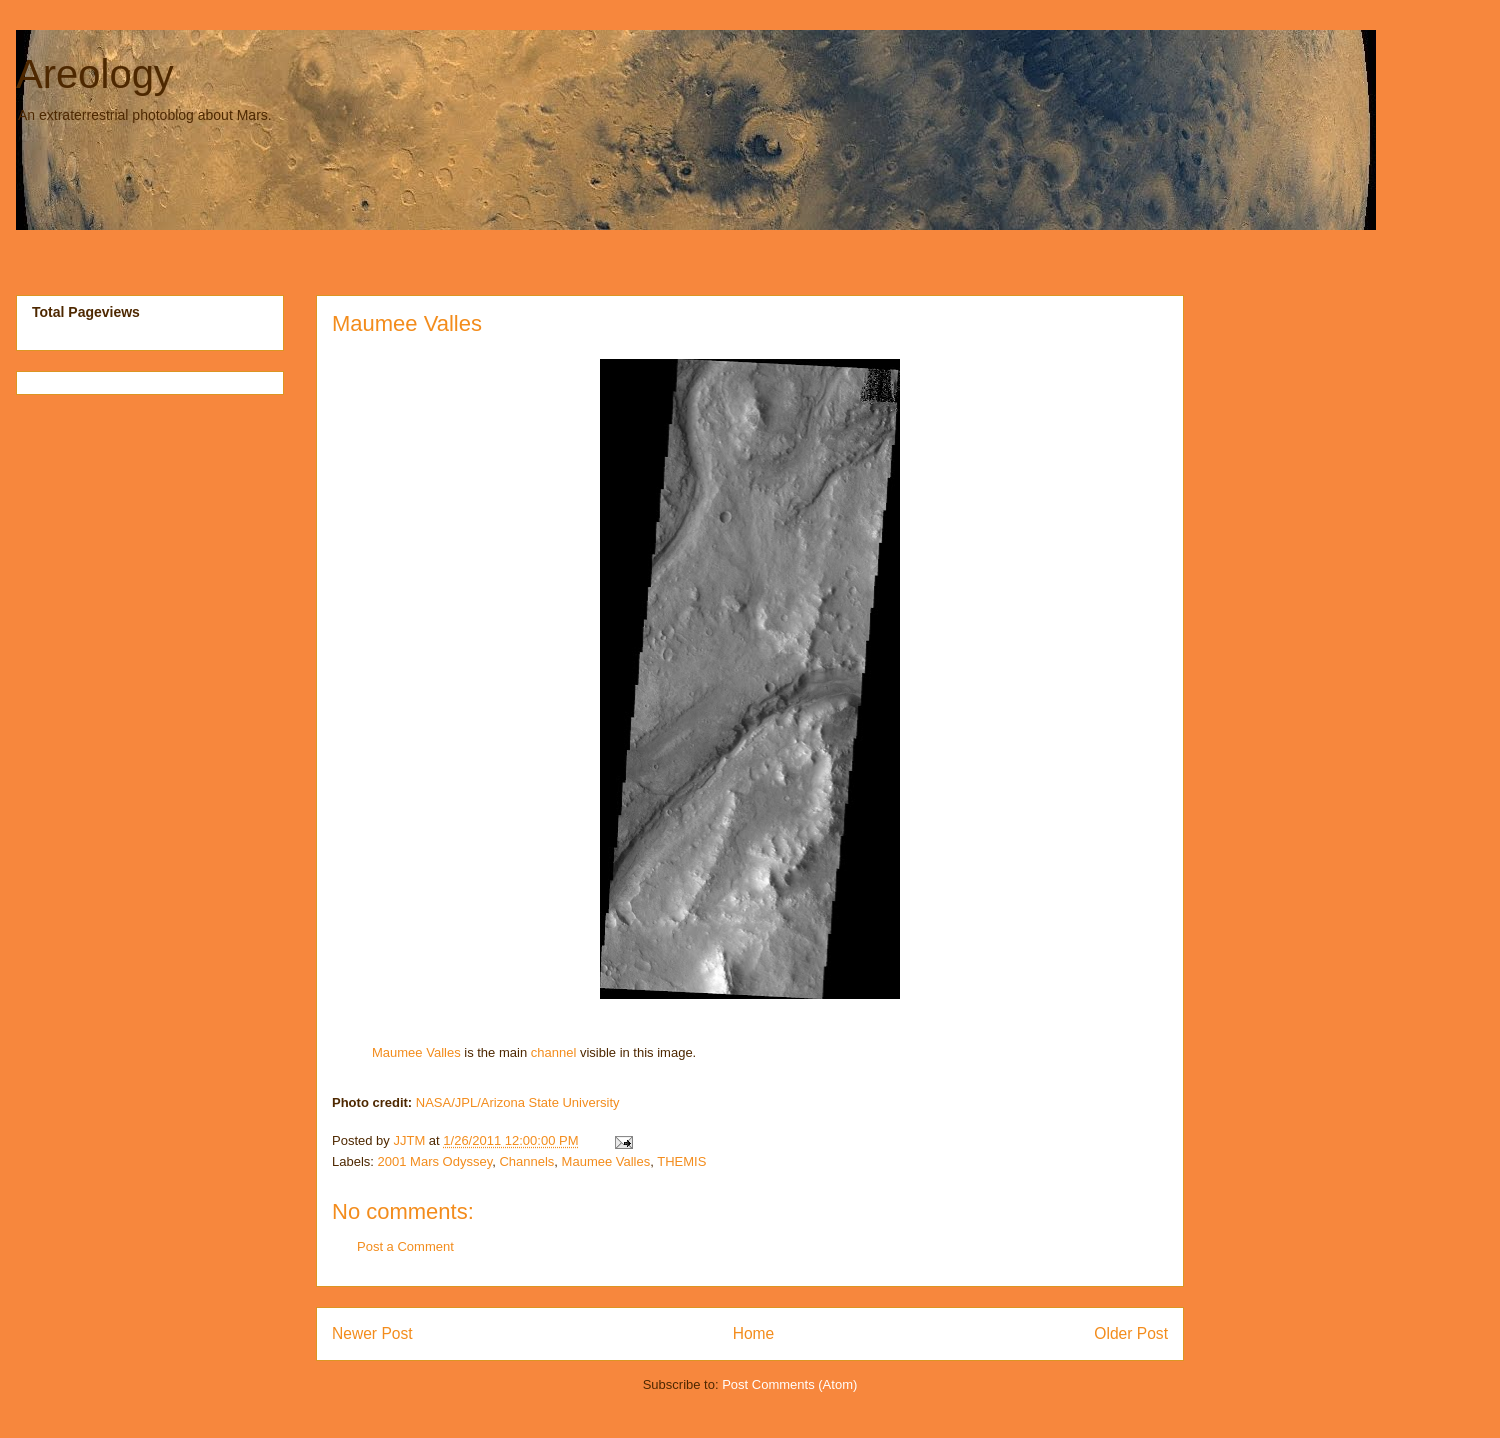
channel (554, 1052)
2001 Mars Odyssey (435, 1161)
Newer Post (372, 1333)
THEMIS (681, 1161)
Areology (95, 74)
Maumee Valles (407, 323)
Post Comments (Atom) (789, 1384)
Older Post (1131, 1333)
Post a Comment (405, 1246)
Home (754, 1333)
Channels (526, 1161)
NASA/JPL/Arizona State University (518, 1102)
